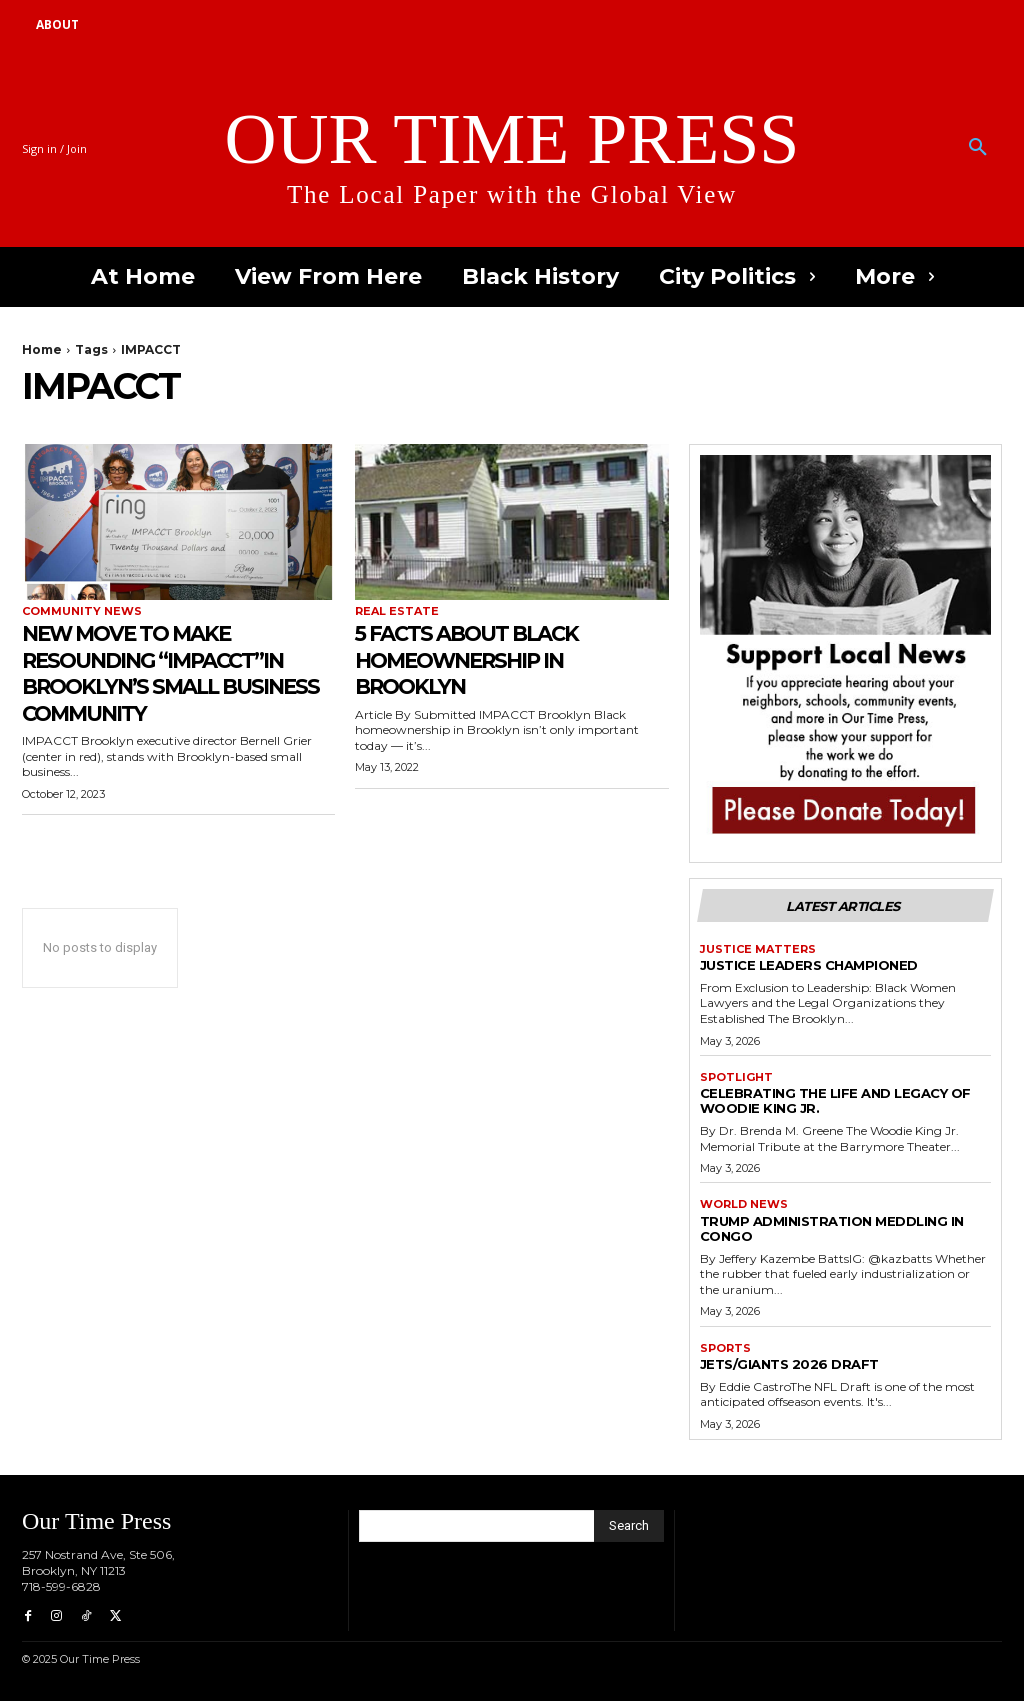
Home (42, 349)
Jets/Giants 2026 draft (789, 1364)
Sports (725, 1348)
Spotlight (736, 1077)
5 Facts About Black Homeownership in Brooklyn (483, 659)
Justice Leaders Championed (809, 965)
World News (744, 1204)
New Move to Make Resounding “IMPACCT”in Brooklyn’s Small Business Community (175, 672)
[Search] (629, 1526)
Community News (82, 611)
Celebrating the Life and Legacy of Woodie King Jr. (835, 1100)
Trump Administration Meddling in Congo (832, 1228)
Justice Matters (758, 949)
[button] (978, 148)
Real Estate (397, 611)
